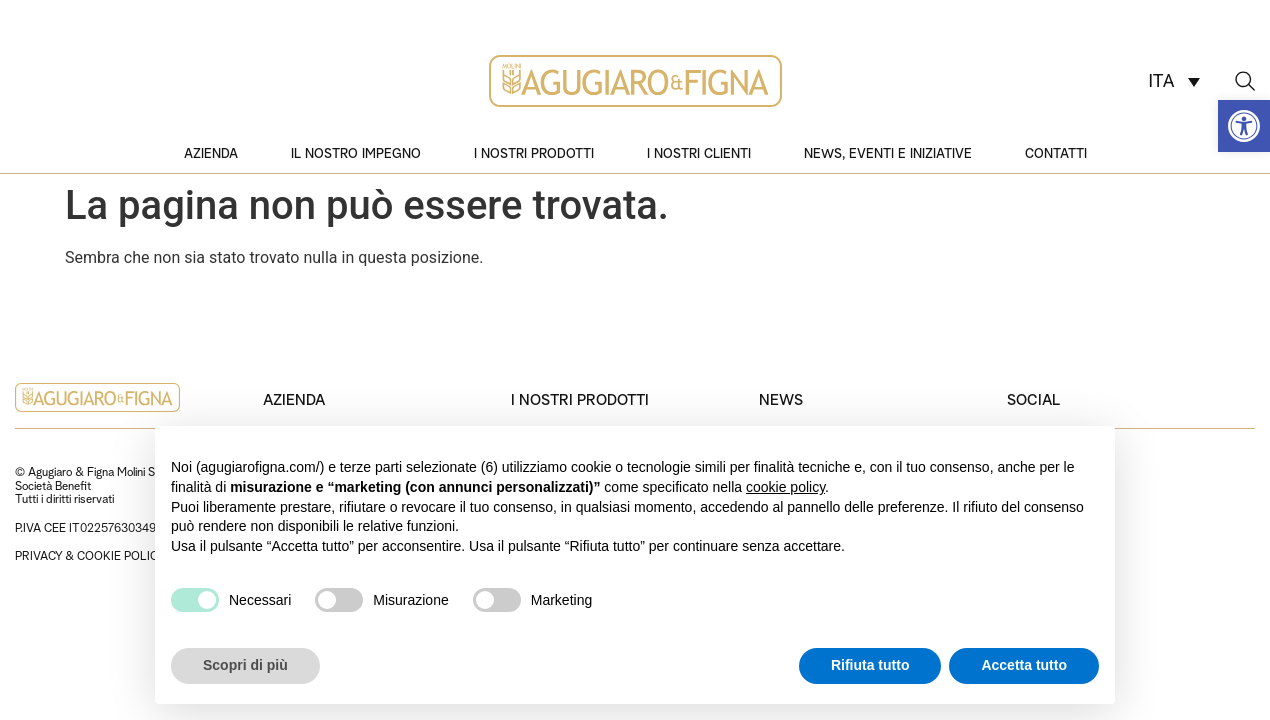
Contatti (1056, 152)
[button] (1244, 126)
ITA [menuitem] (1161, 81)
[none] (1174, 80)
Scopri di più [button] (245, 665)
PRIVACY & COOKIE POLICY (90, 554)
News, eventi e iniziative (888, 152)
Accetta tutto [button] (1024, 665)
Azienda (211, 152)
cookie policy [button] (785, 487)
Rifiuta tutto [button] (870, 665)
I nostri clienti (699, 152)
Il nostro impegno (356, 152)
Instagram (1038, 485)
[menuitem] (1174, 80)
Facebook (1038, 528)
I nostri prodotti (534, 152)
